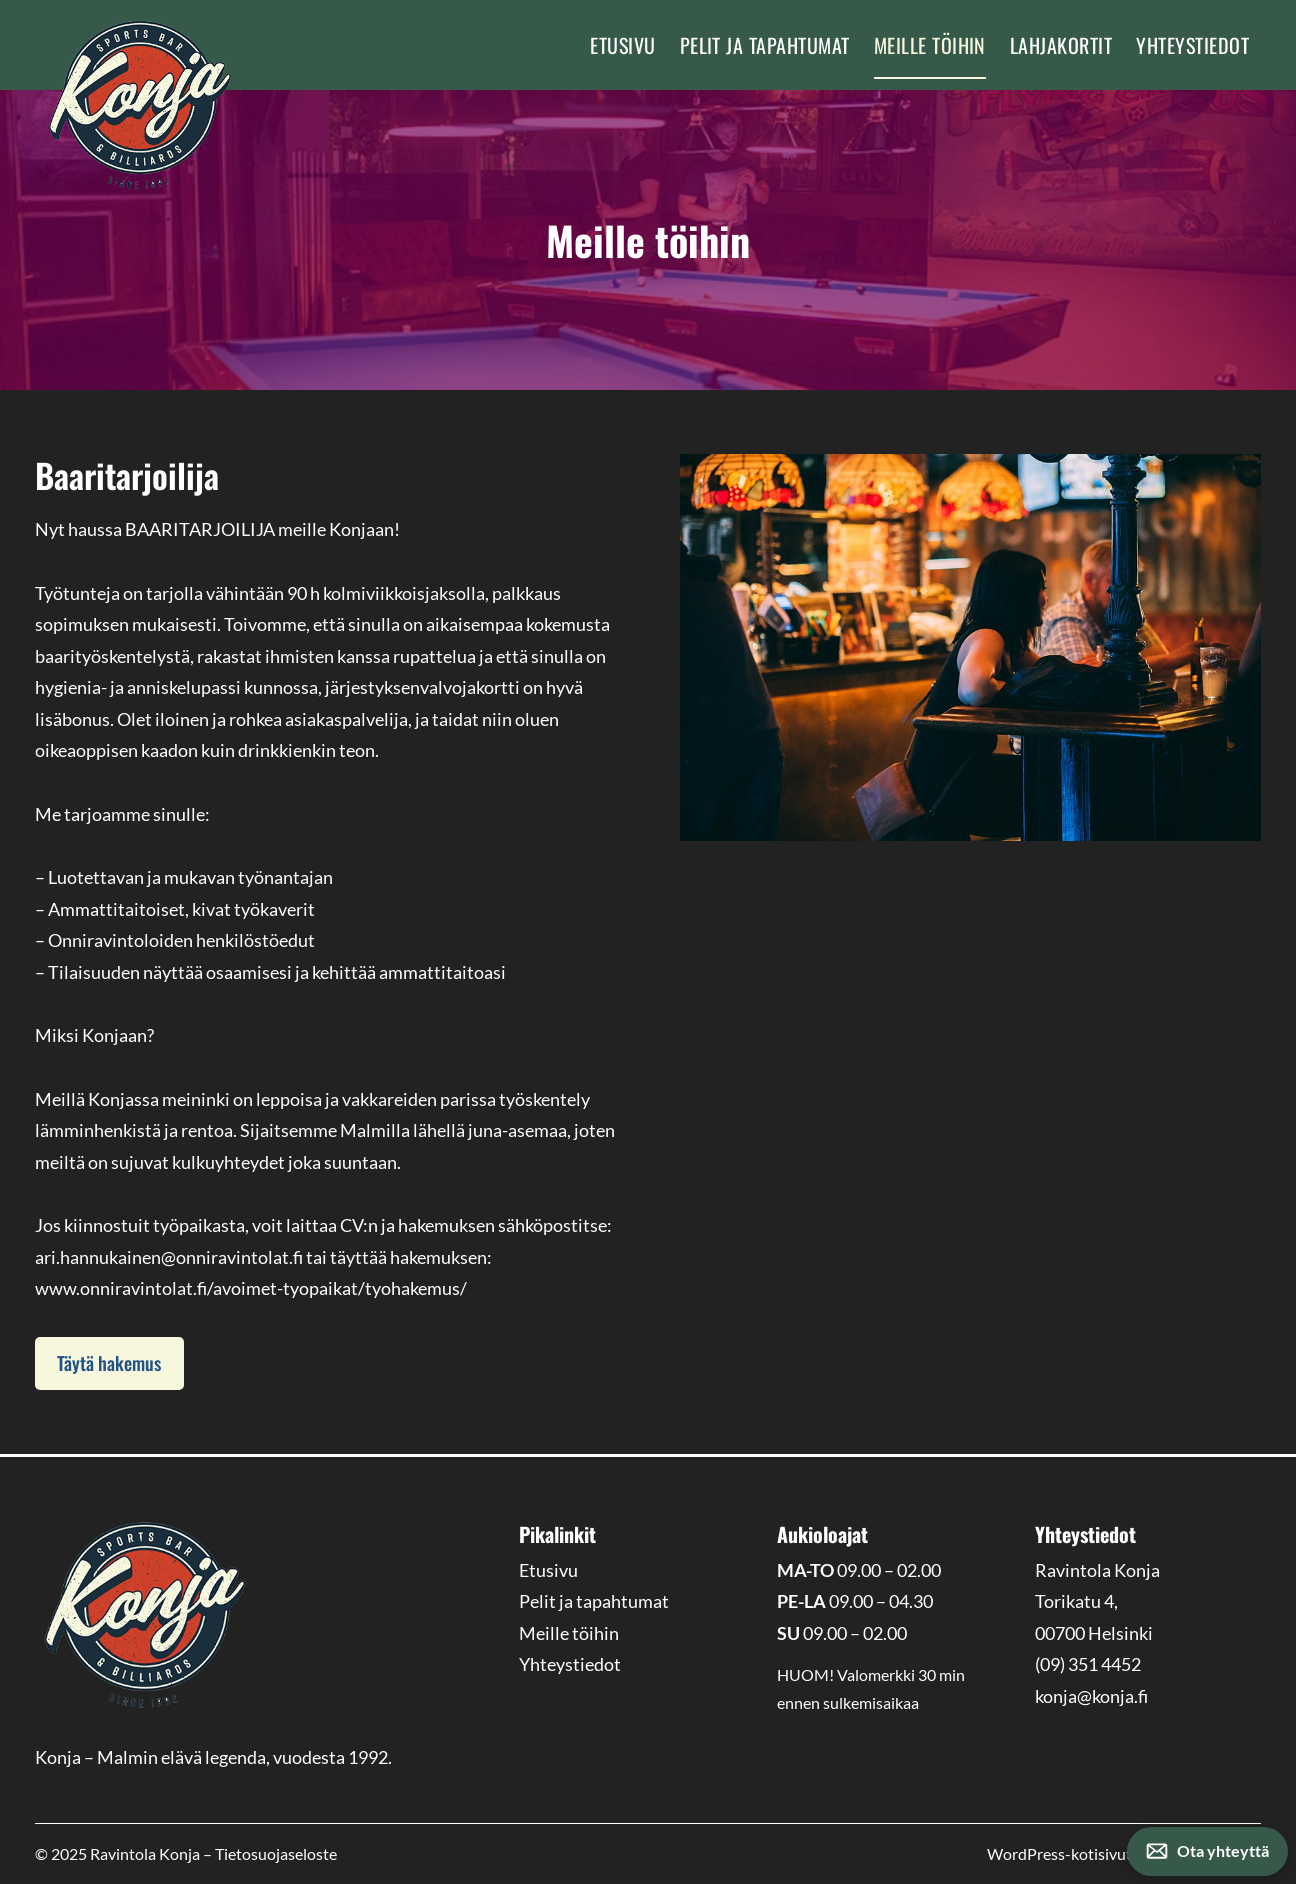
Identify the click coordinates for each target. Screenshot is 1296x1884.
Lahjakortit (1061, 45)
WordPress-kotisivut (1124, 1853)
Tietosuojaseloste (276, 1853)
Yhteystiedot (1192, 45)
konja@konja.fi (1091, 1696)
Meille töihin (930, 45)
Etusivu (622, 45)
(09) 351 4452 (1088, 1664)
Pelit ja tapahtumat (765, 45)
